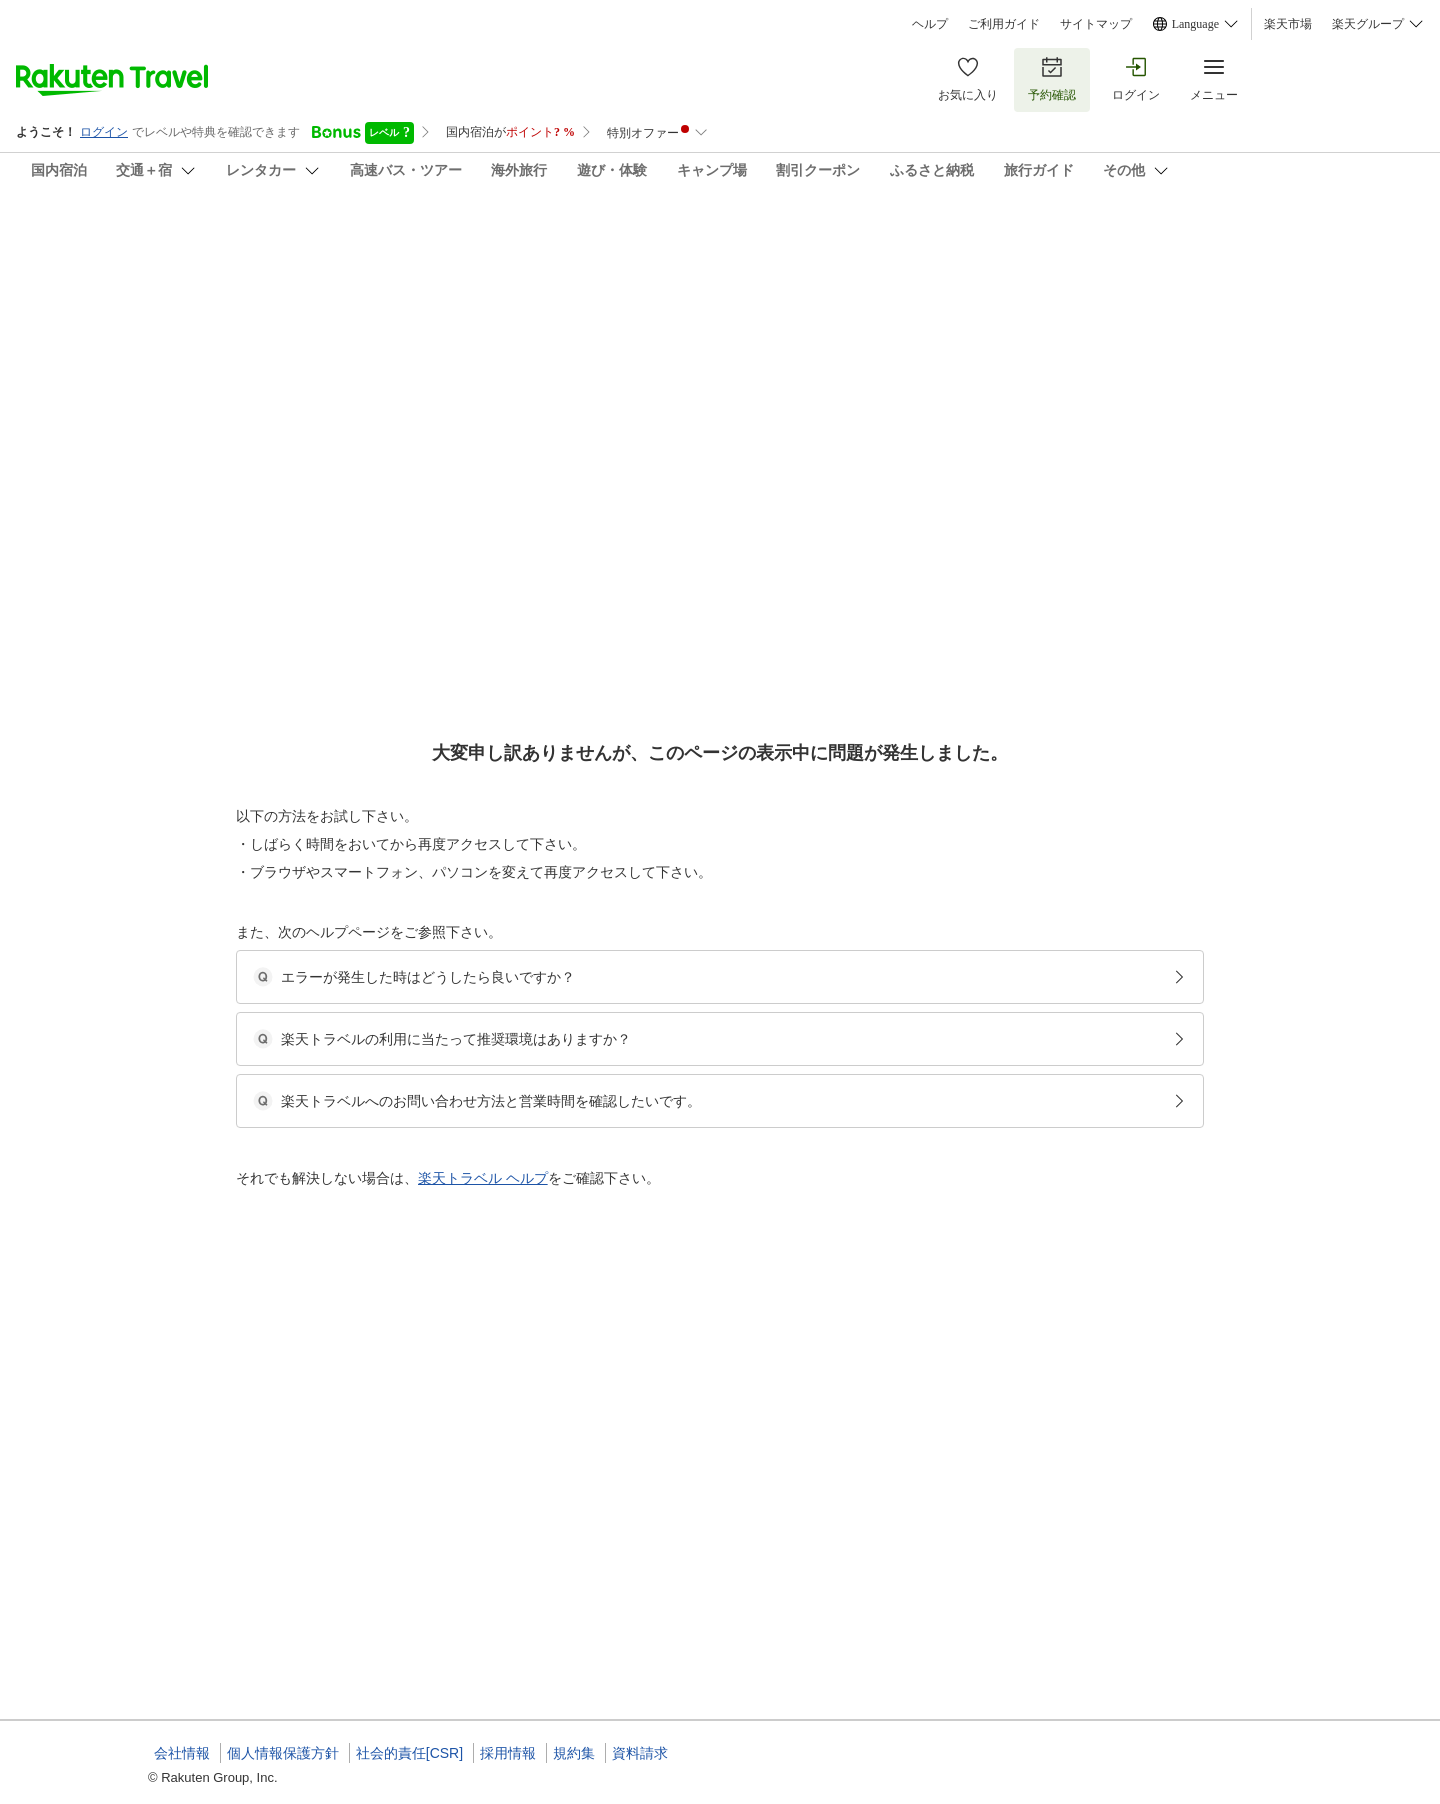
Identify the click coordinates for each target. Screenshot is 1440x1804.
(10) (438, 340)
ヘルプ (930, 24)
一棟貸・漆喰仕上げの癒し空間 (686, 1555)
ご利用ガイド (1004, 24)
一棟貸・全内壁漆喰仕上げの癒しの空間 (710, 1097)
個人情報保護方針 (283, 1753)
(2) (699, 340)
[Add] (1319, 258)
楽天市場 (1288, 24)
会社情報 (182, 1753)
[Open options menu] (244, 633)
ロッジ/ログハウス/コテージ (679, 1121)
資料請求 (640, 1753)
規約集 (574, 1753)
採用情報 (508, 1753)
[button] (298, 831)
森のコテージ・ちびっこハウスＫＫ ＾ (353, 240)
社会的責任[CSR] (409, 1753)
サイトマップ (1096, 24)
